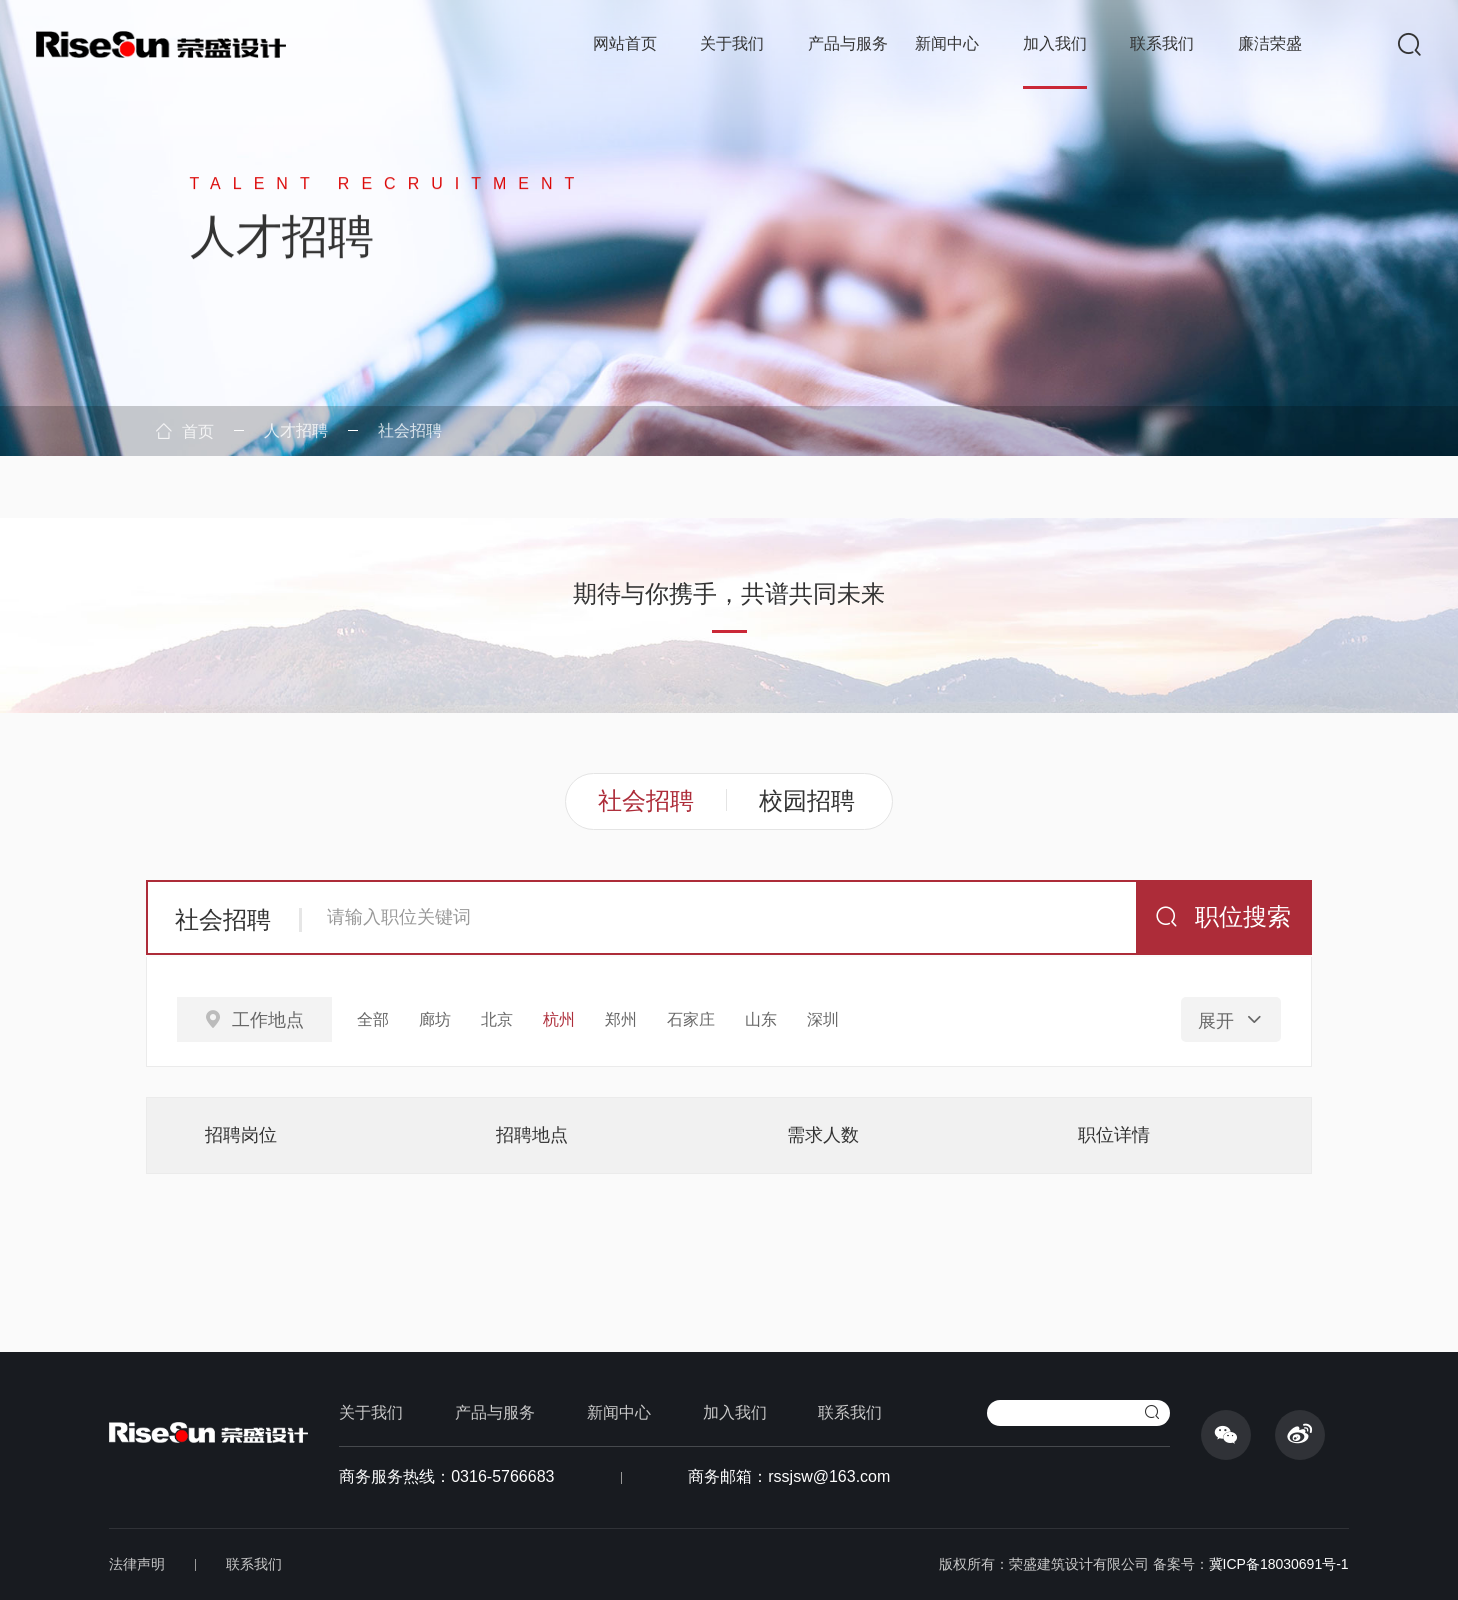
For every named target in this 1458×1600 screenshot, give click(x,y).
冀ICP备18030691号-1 (1279, 1564)
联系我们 (1162, 43)
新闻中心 (947, 43)
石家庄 (691, 1019)
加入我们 (1055, 43)
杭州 (559, 1019)
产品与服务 (848, 43)
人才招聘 (296, 430)
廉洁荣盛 (1270, 43)
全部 (373, 1019)
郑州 (621, 1019)
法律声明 (137, 1564)
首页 (185, 431)
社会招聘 (410, 430)
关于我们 (732, 43)
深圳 (823, 1019)
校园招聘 (807, 800)
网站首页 (625, 43)
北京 (497, 1019)
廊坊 (435, 1019)
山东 (761, 1019)
